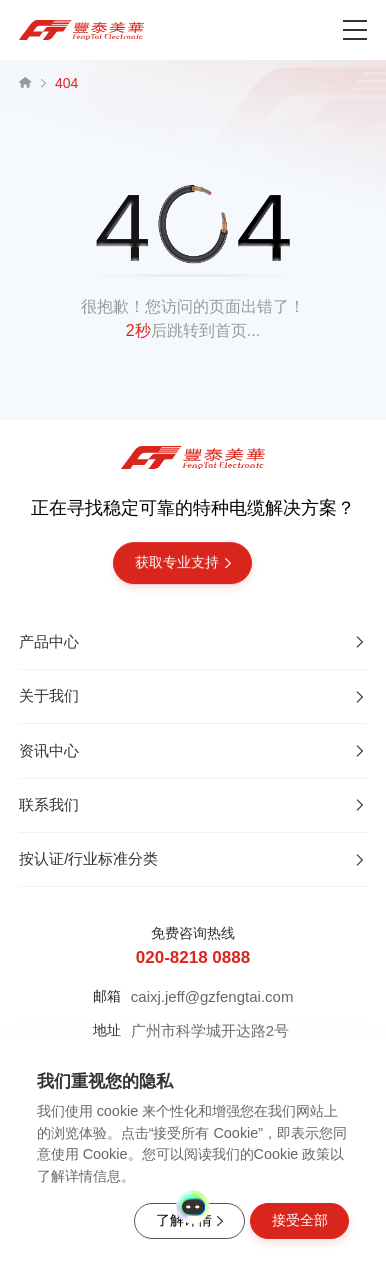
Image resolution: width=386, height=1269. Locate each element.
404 (66, 83)
